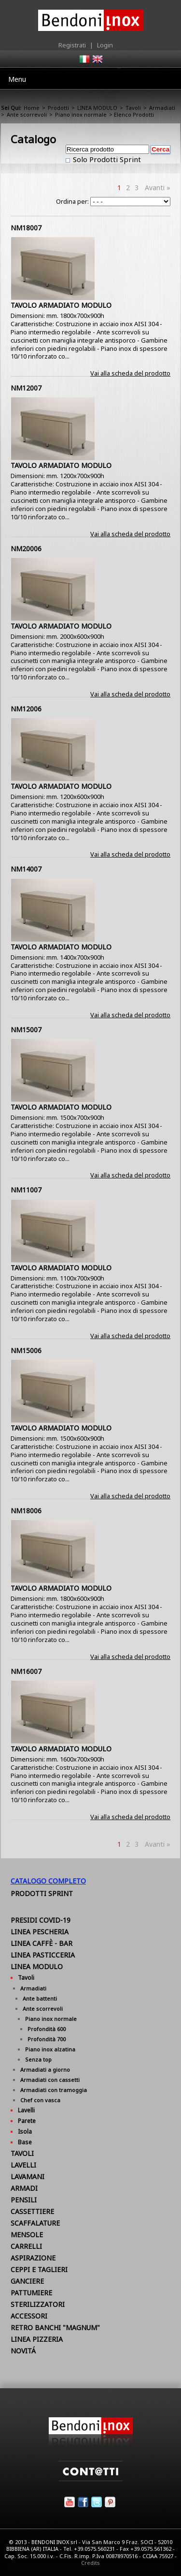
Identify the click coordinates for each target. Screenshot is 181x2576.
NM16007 (26, 1671)
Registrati (72, 45)
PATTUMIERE (31, 2292)
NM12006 (26, 708)
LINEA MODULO (97, 107)
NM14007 (26, 869)
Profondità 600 (47, 2029)
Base (25, 2142)
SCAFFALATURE (35, 2223)
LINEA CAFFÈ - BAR (41, 1943)
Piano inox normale (81, 114)
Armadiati (162, 107)
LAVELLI (23, 2164)
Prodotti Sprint (42, 1893)
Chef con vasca (40, 2100)
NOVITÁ (23, 2350)
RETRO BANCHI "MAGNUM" (55, 2327)
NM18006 (26, 1510)
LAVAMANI (27, 2176)
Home (32, 107)
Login (105, 45)
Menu (17, 79)
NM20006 (26, 548)
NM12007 (26, 387)
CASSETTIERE (32, 2211)
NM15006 (26, 1350)
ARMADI (24, 2188)
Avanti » (157, 187)
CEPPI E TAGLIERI (39, 2269)
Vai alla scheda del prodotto (130, 373)
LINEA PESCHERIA (40, 1931)
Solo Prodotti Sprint (106, 159)
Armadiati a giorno (45, 2069)
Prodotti (58, 107)
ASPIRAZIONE (33, 2257)
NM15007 (26, 1029)
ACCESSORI (29, 2315)
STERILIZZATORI (38, 2304)
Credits (90, 2562)
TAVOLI (22, 2153)
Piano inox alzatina (50, 2049)
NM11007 (26, 1189)
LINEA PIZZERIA (37, 2339)
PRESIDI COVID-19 (40, 1920)
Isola (25, 2131)
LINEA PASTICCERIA (43, 1954)
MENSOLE (27, 2234)
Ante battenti (40, 1998)
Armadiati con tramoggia (53, 2090)
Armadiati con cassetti (50, 2079)
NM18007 (26, 227)
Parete (27, 2121)
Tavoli (133, 107)
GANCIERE (27, 2281)
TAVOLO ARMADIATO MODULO (61, 305)
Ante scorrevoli (27, 114)
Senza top (38, 2059)
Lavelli (26, 2110)
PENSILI (24, 2199)
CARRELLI (26, 2246)
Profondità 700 (47, 2039)
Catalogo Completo (48, 1880)
